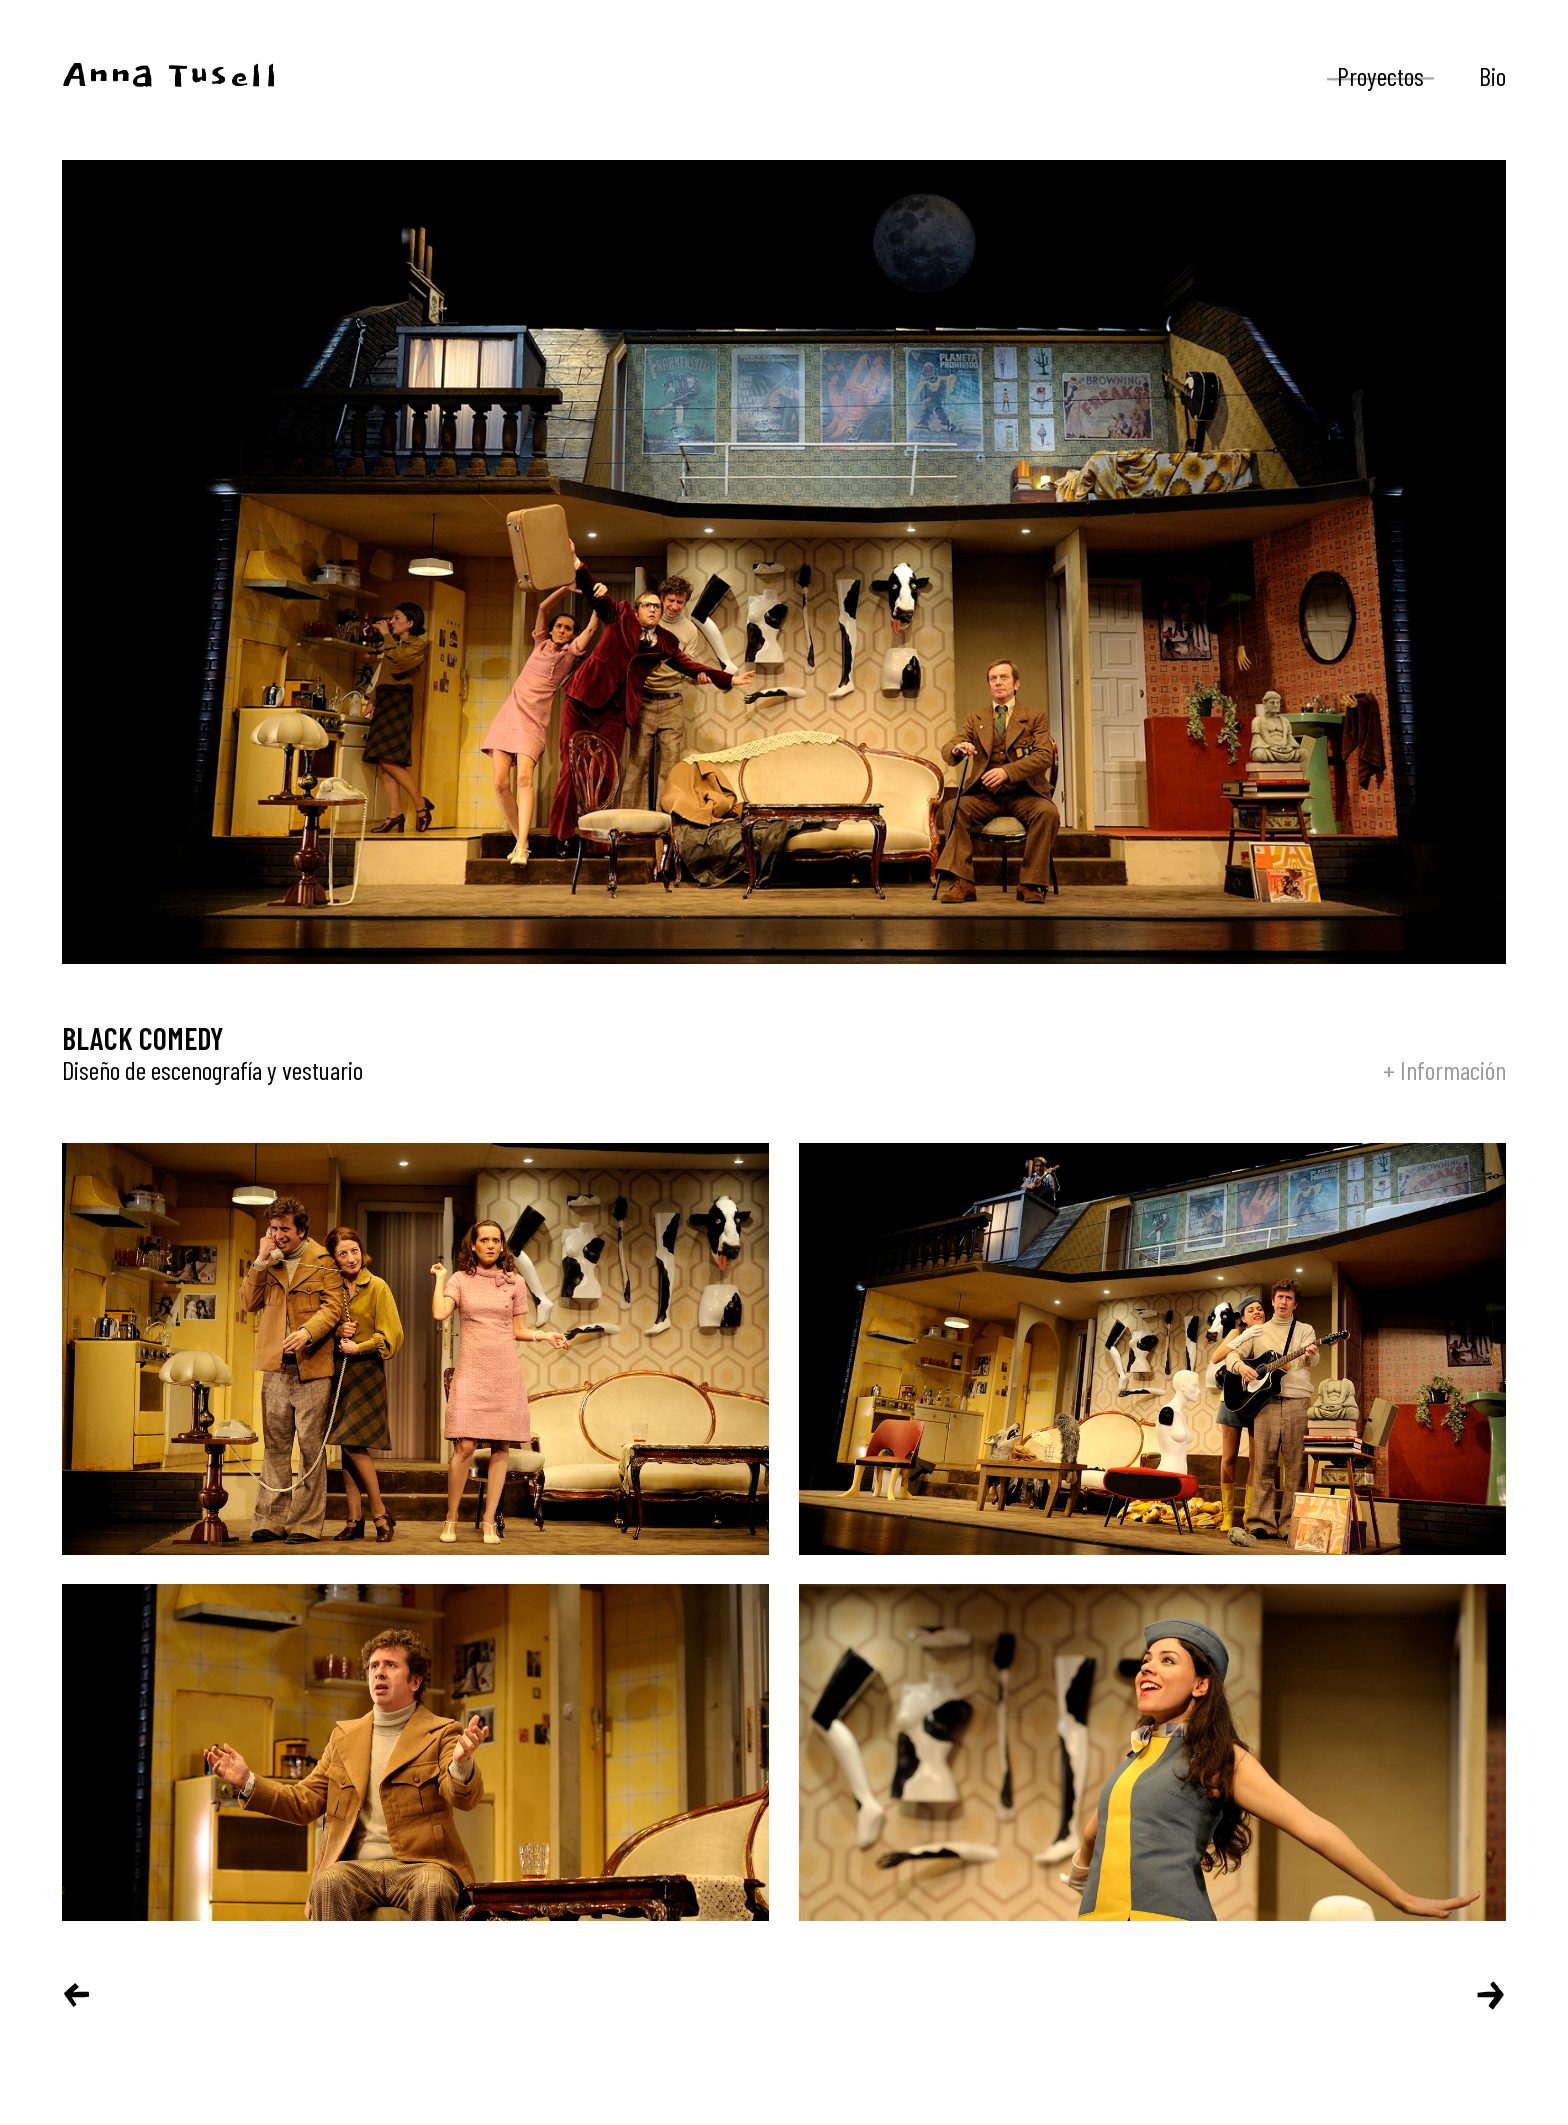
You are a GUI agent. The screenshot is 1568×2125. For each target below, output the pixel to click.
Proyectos (1380, 75)
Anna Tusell (170, 77)
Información (1453, 1069)
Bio (1492, 75)
